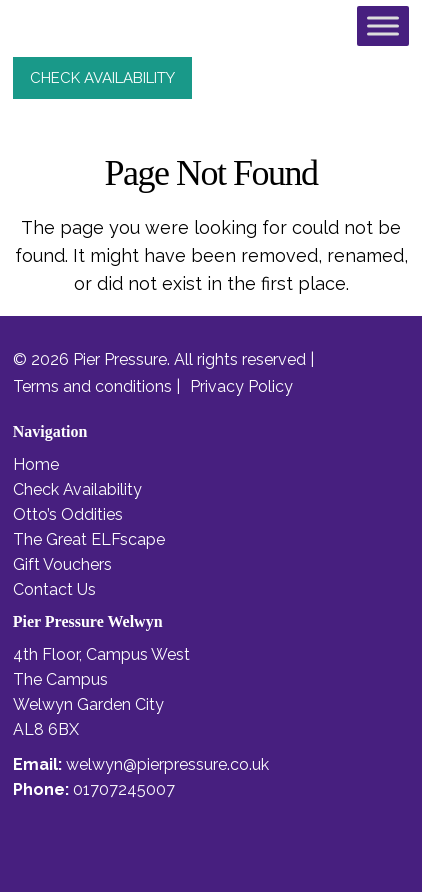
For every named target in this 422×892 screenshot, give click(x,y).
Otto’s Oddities (68, 514)
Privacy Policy (241, 386)
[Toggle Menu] (383, 25)
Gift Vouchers (62, 564)
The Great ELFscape (89, 539)
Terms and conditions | (96, 386)
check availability (102, 78)
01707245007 (124, 789)
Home (36, 464)
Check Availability (77, 489)
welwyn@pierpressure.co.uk (167, 764)
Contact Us (54, 589)
